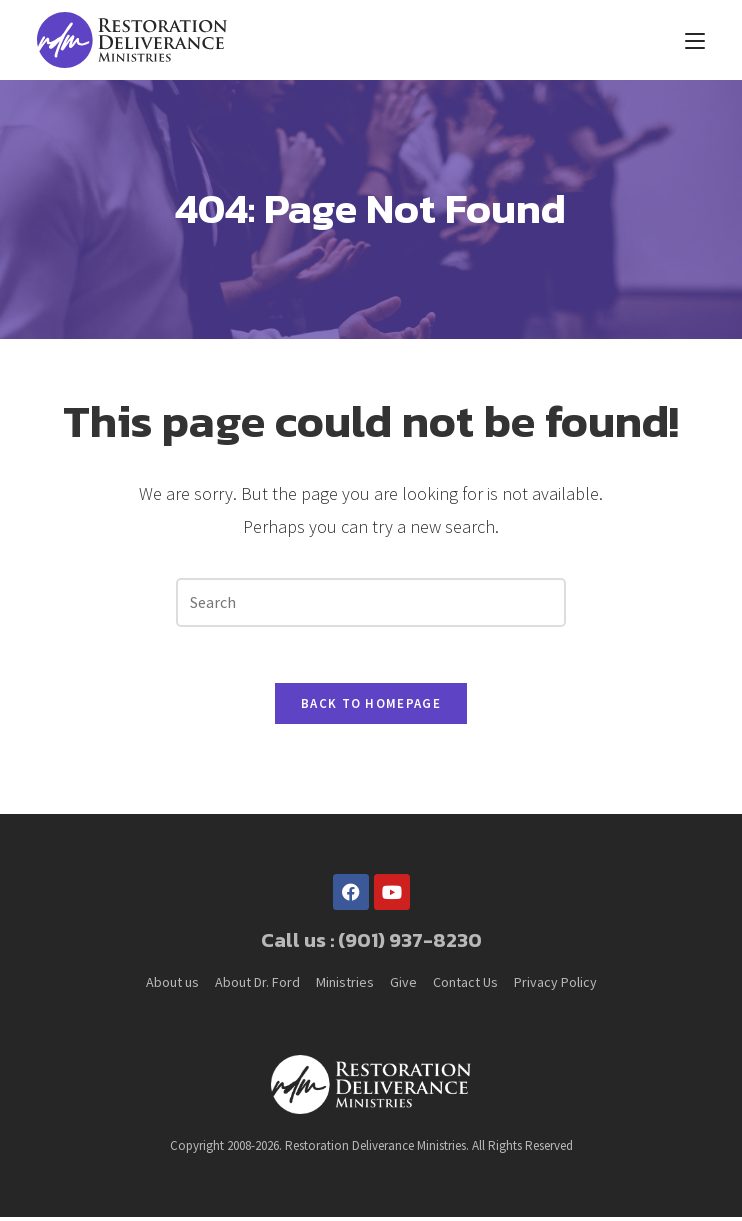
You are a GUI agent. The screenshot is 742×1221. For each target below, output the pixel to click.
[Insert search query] (371, 602)
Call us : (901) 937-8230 (371, 944)
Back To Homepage (371, 707)
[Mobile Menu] (695, 40)
